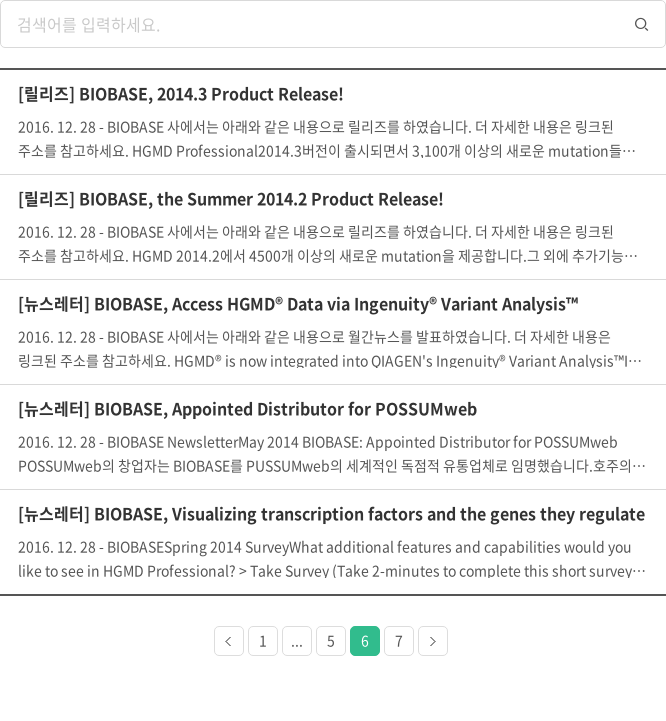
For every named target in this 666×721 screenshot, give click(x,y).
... (297, 640)
